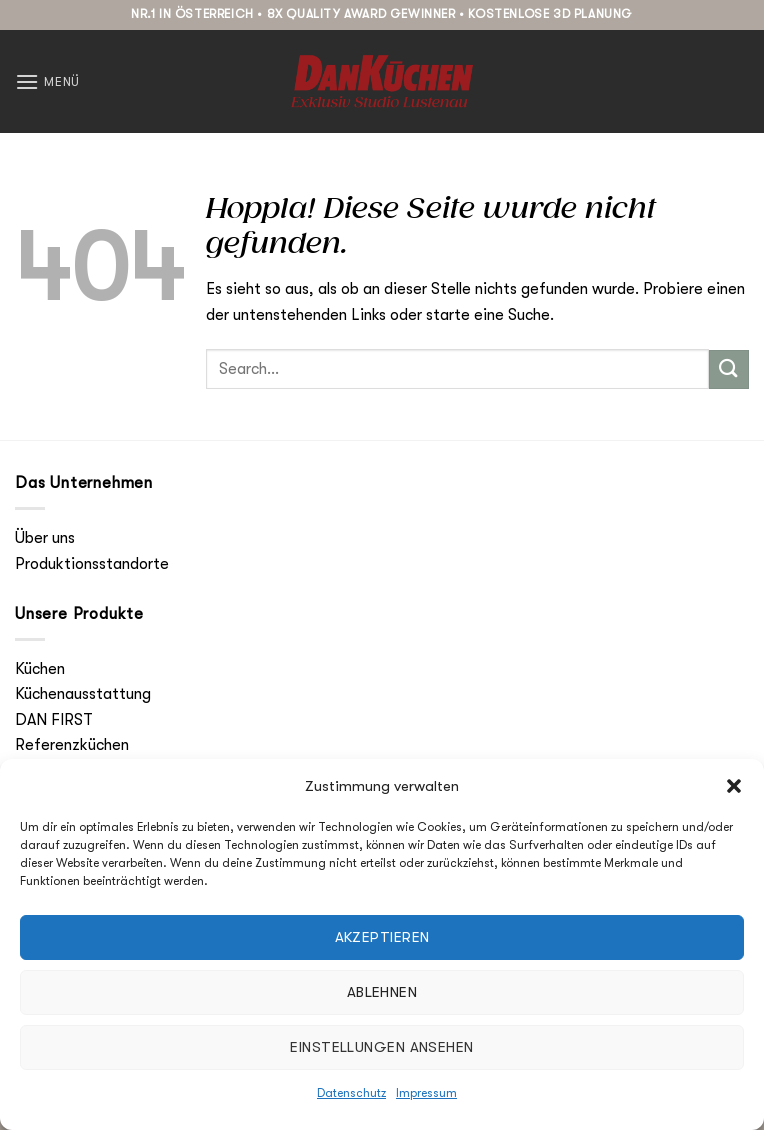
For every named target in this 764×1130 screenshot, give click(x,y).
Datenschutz (351, 1093)
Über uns (45, 538)
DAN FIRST (54, 720)
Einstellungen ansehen (381, 1047)
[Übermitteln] (729, 369)
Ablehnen (382, 992)
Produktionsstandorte (92, 564)
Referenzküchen (72, 745)
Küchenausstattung (83, 694)
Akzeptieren (382, 937)
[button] (734, 786)
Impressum (426, 1093)
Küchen (40, 669)
